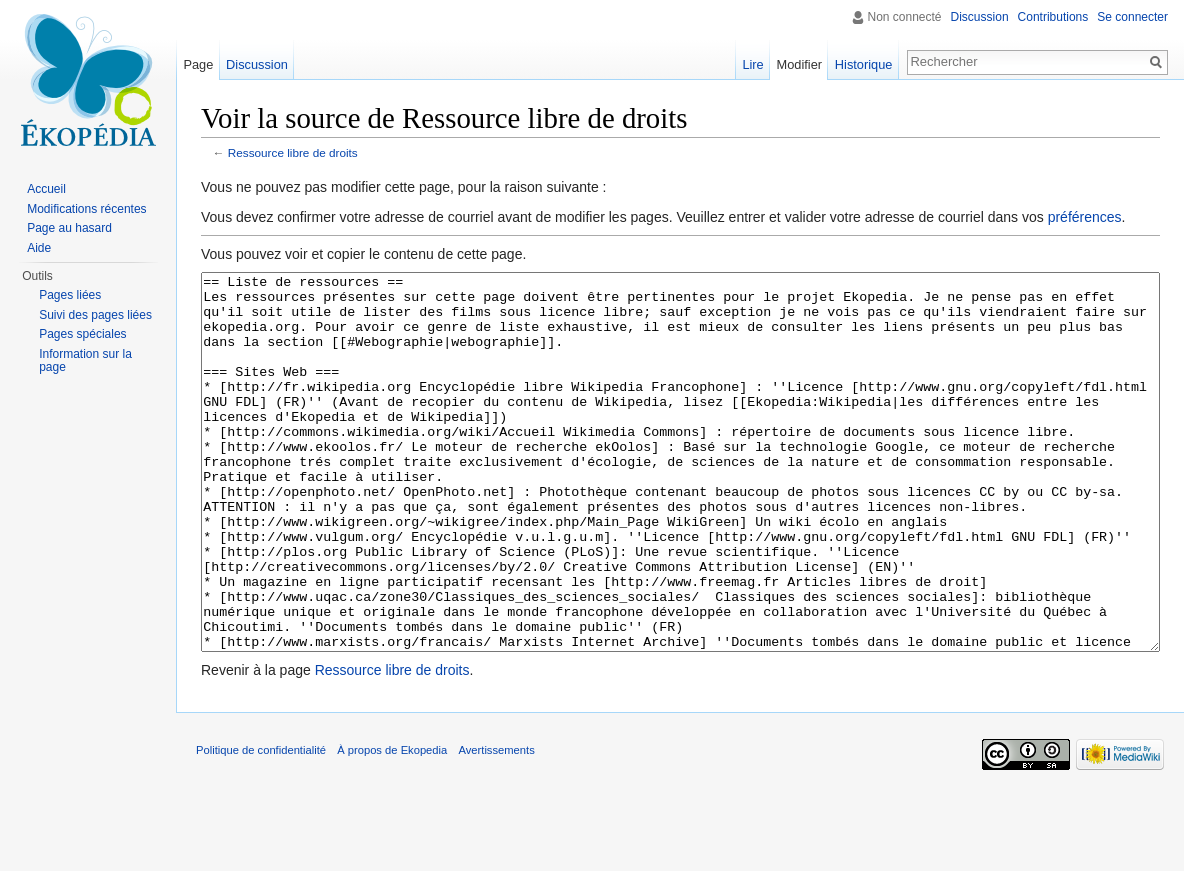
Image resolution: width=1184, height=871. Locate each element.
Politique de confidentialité (261, 825)
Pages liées (70, 295)
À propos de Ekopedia (392, 825)
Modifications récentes (86, 209)
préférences (1085, 217)
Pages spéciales (82, 334)
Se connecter (1132, 17)
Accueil (46, 189)
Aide (39, 248)
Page (198, 64)
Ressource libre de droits (293, 152)
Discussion (980, 17)
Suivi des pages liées (95, 315)
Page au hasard (69, 228)
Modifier (800, 64)
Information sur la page (85, 361)
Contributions (1053, 17)
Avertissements (496, 825)
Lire (752, 64)
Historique (864, 64)
